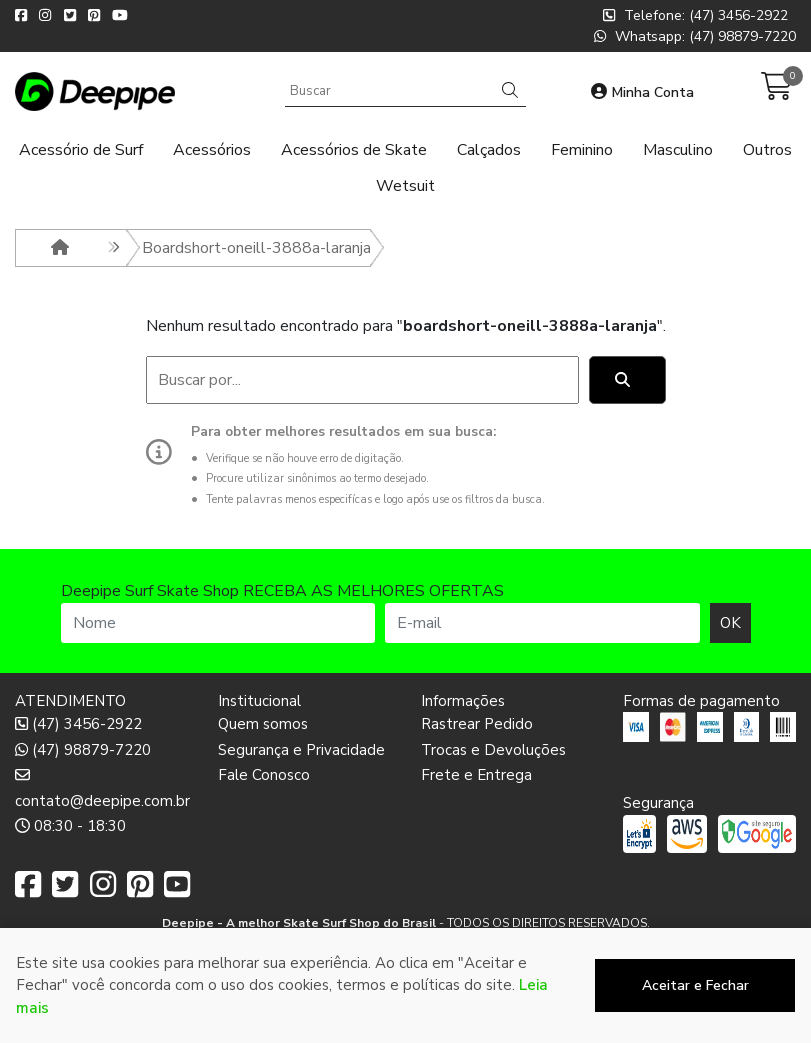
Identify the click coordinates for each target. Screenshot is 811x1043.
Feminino (582, 150)
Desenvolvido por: (405, 1027)
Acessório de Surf (81, 150)
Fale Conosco (264, 775)
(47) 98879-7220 (83, 750)
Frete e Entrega (476, 775)
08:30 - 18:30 (70, 826)
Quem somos (263, 724)
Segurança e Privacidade (301, 750)
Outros (767, 150)
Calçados (489, 150)
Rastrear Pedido (477, 724)
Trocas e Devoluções (493, 750)
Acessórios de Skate (354, 150)
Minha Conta (642, 92)
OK (730, 623)
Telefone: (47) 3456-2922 (695, 15)
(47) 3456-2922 (78, 724)
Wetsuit (405, 186)
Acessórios (212, 150)
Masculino (678, 150)
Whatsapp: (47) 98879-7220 (695, 36)
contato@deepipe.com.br (101, 788)
